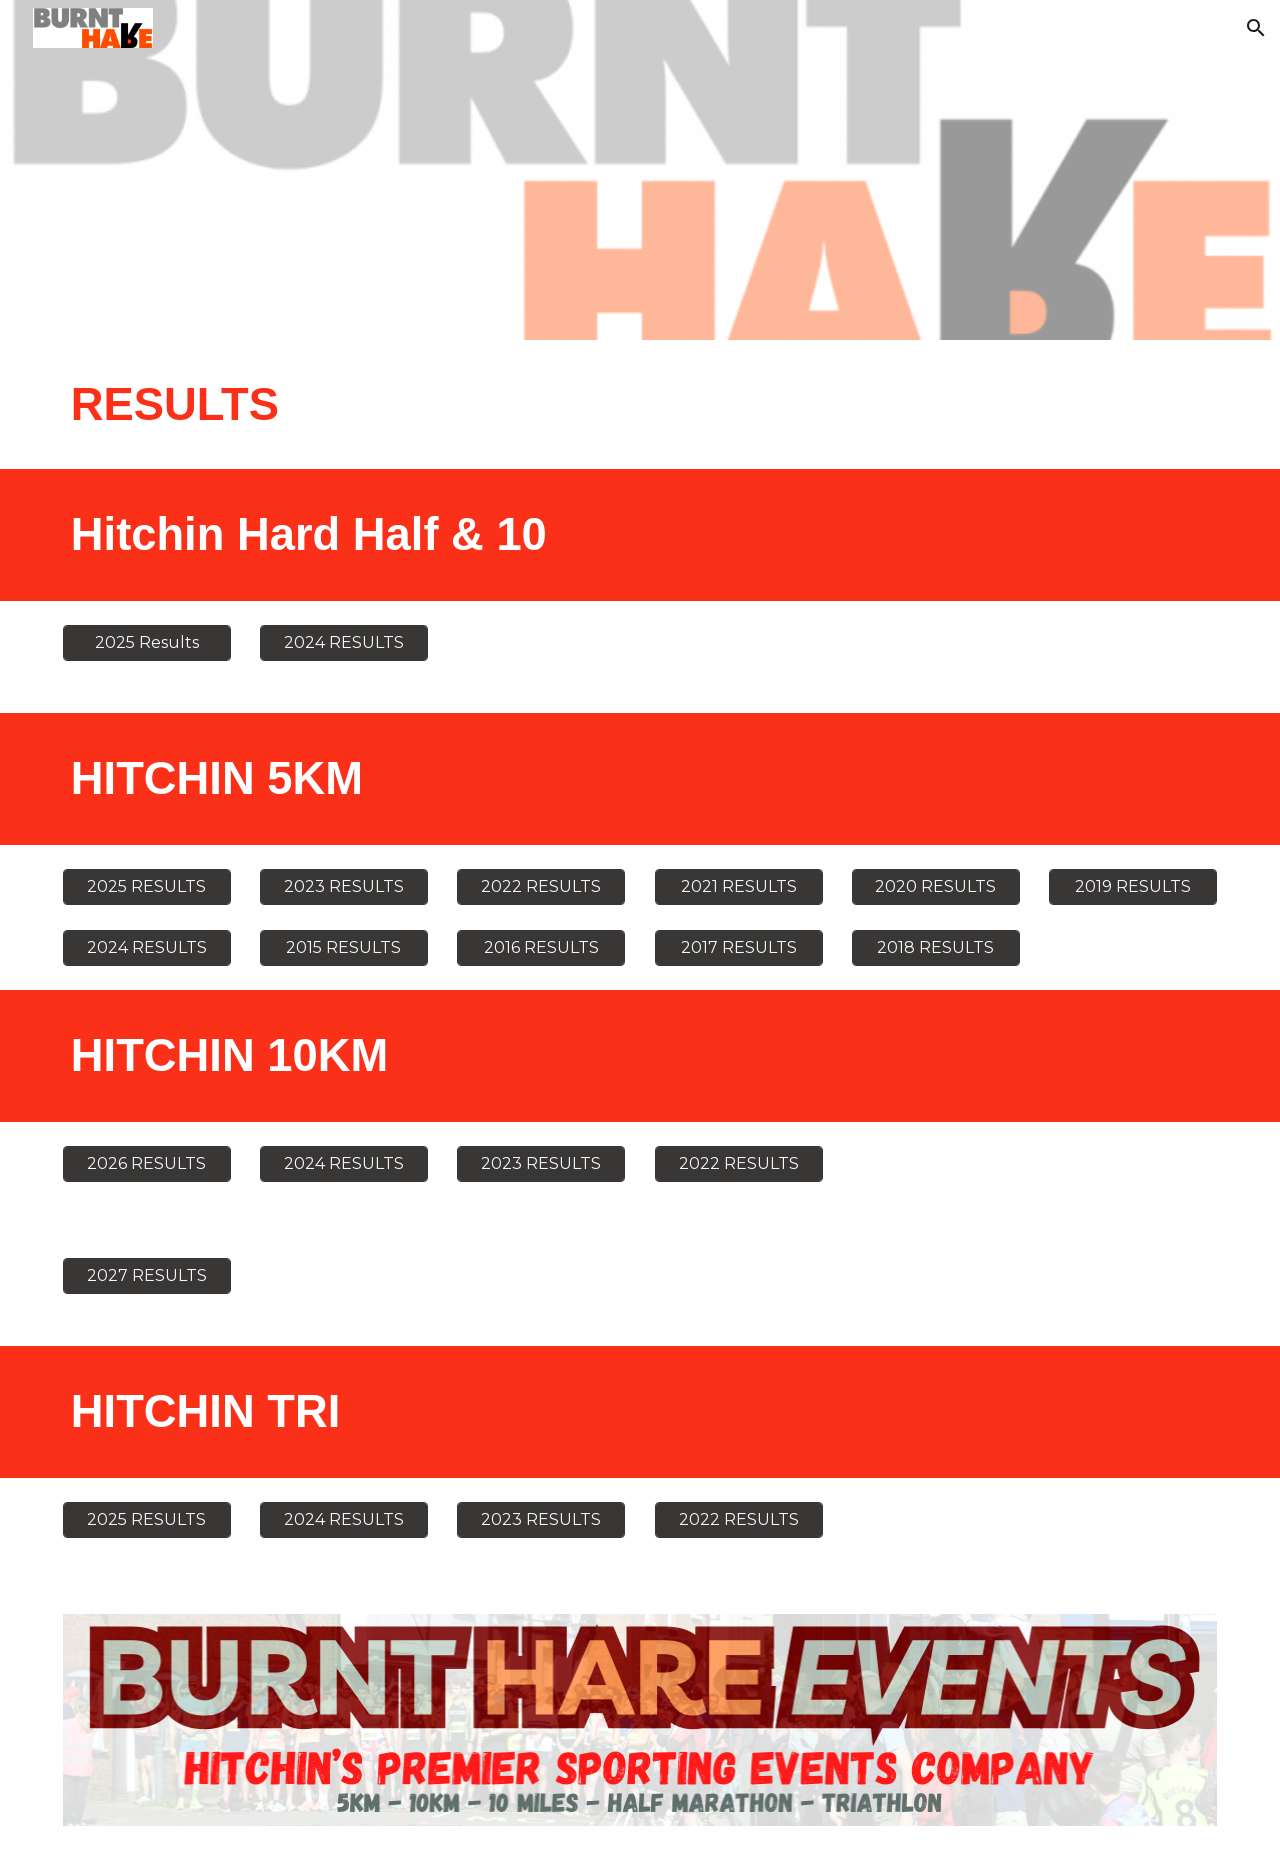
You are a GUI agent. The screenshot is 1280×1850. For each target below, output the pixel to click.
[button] (1256, 28)
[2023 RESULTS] (344, 886)
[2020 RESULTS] (936, 886)
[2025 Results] (147, 642)
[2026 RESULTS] (147, 1163)
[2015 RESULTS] (344, 947)
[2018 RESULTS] (936, 947)
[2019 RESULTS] (1133, 886)
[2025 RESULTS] (147, 886)
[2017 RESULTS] (739, 947)
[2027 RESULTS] (147, 1275)
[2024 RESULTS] (344, 642)
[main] (443, 404)
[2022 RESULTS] (541, 886)
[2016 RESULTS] (541, 947)
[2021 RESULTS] (739, 886)
